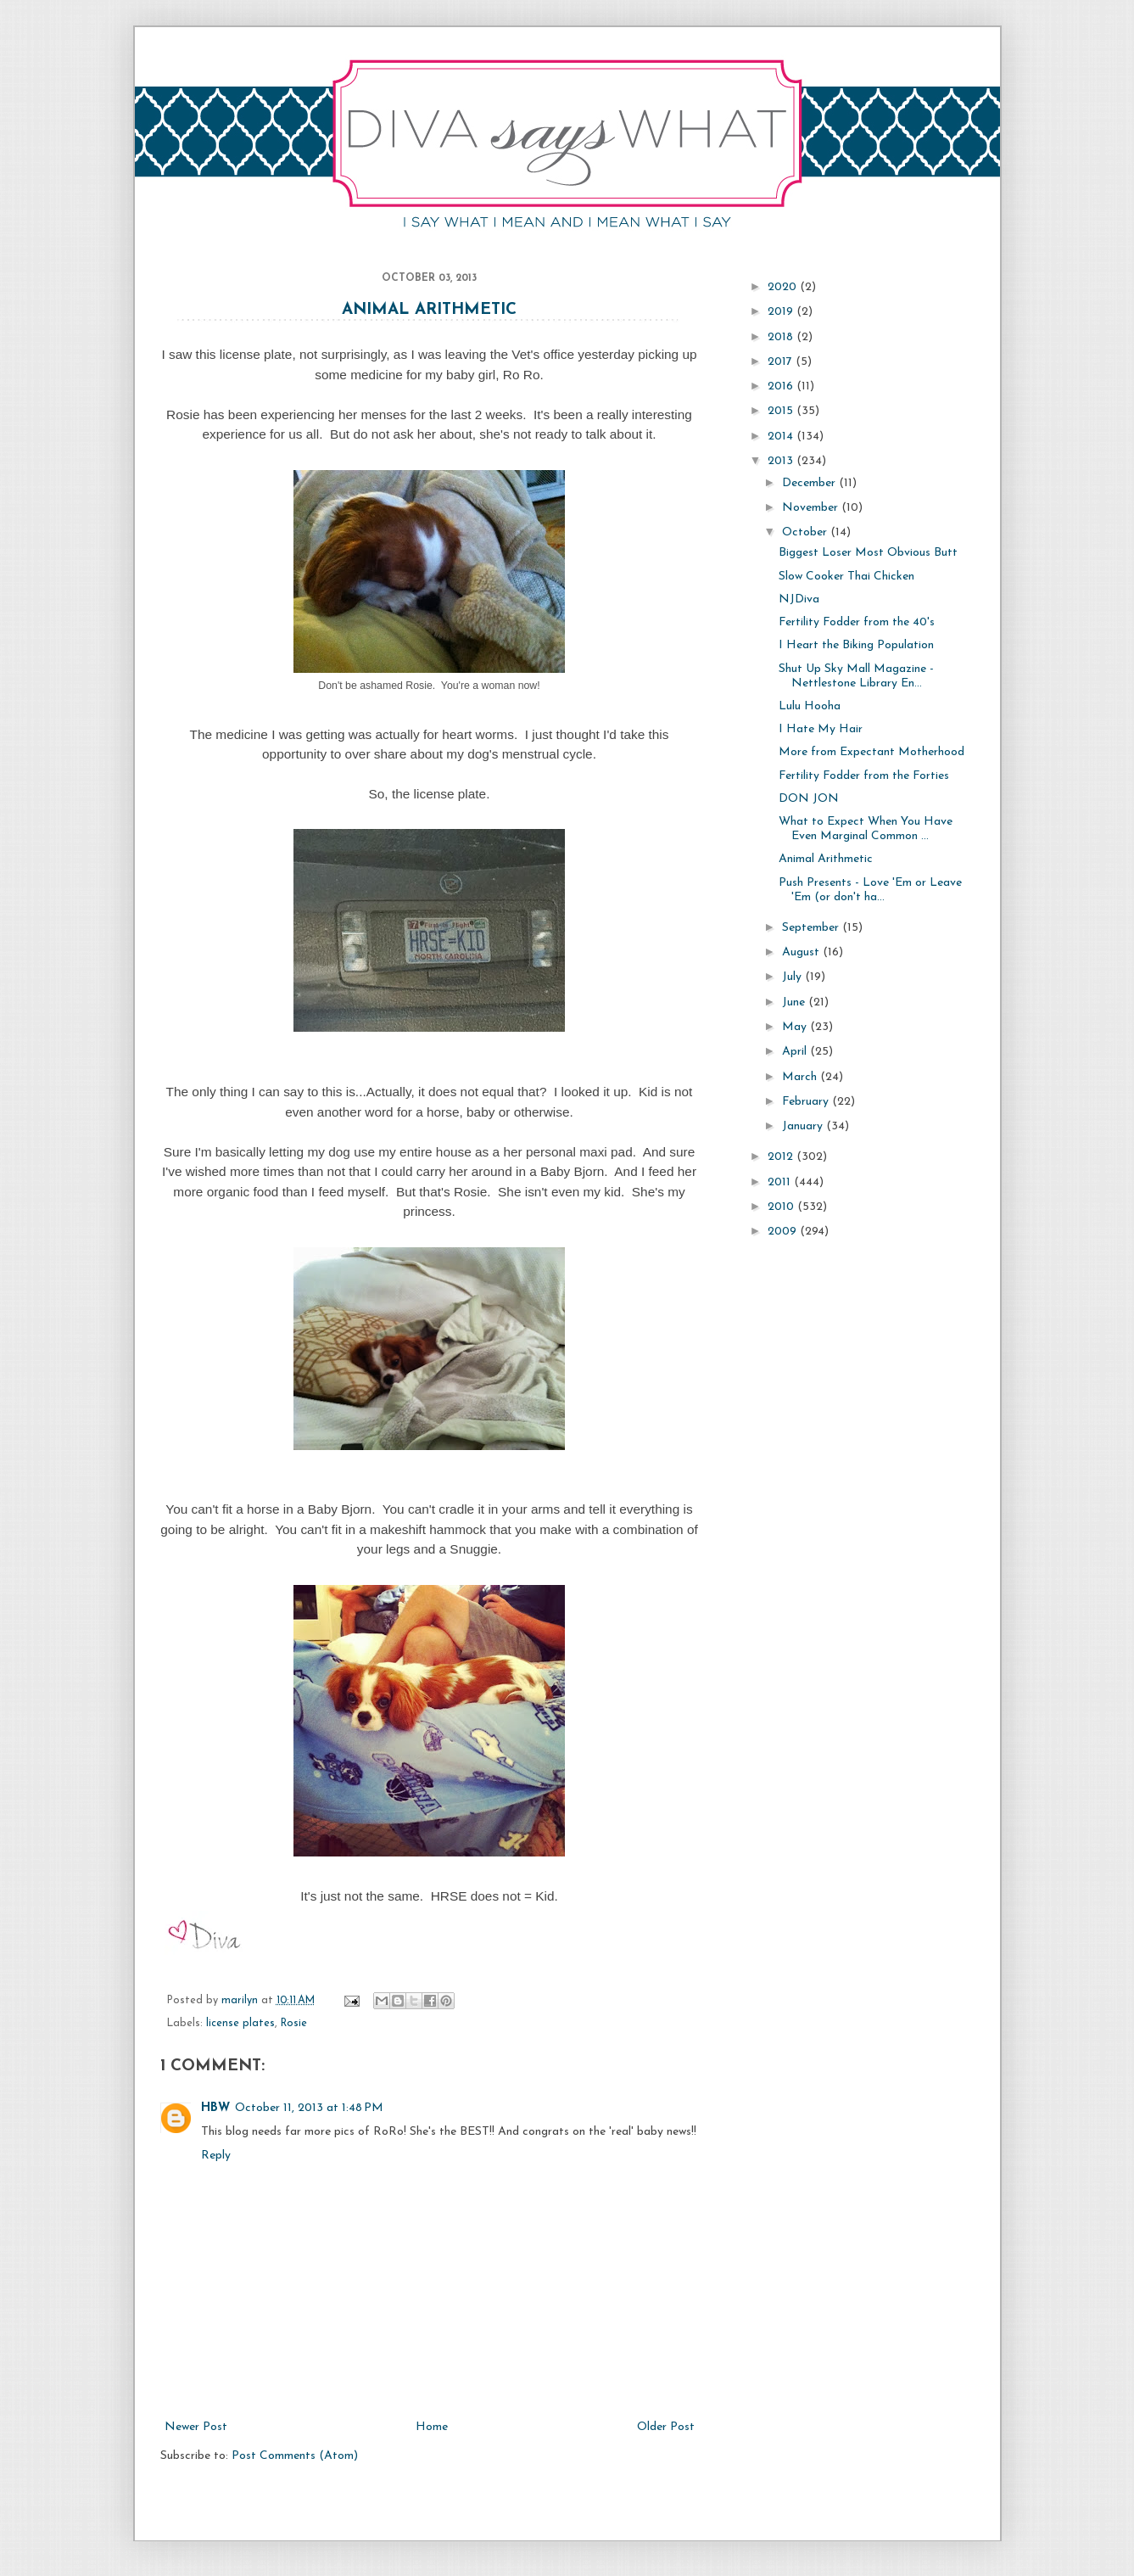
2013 (782, 461)
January (804, 1126)
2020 (784, 287)
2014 (782, 436)
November (811, 507)
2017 (782, 362)
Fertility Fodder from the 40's (857, 622)
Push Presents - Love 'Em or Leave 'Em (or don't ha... (870, 890)
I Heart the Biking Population (856, 645)
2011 (781, 1182)
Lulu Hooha (810, 706)
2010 (782, 1207)
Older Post (666, 2427)
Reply (216, 2155)
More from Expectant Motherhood (871, 752)
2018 (782, 337)
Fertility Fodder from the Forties (864, 776)
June (795, 1002)
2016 (782, 386)
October (806, 532)
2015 (782, 411)
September (812, 927)
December (810, 483)
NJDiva (799, 599)
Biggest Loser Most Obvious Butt (868, 552)
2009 (784, 1231)
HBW (215, 2108)
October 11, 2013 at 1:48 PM (309, 2108)
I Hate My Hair (821, 729)
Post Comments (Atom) (295, 2456)
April (796, 1051)
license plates (240, 2024)
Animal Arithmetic (429, 310)
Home (432, 2427)
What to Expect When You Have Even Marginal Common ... (865, 829)
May (796, 1027)
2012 (782, 1157)
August (802, 952)
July (793, 977)
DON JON (809, 798)
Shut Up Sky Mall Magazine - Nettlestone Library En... (856, 676)
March (801, 1077)
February (807, 1101)
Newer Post (196, 2427)
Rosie (294, 2024)
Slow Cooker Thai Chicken (846, 576)
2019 (782, 311)
